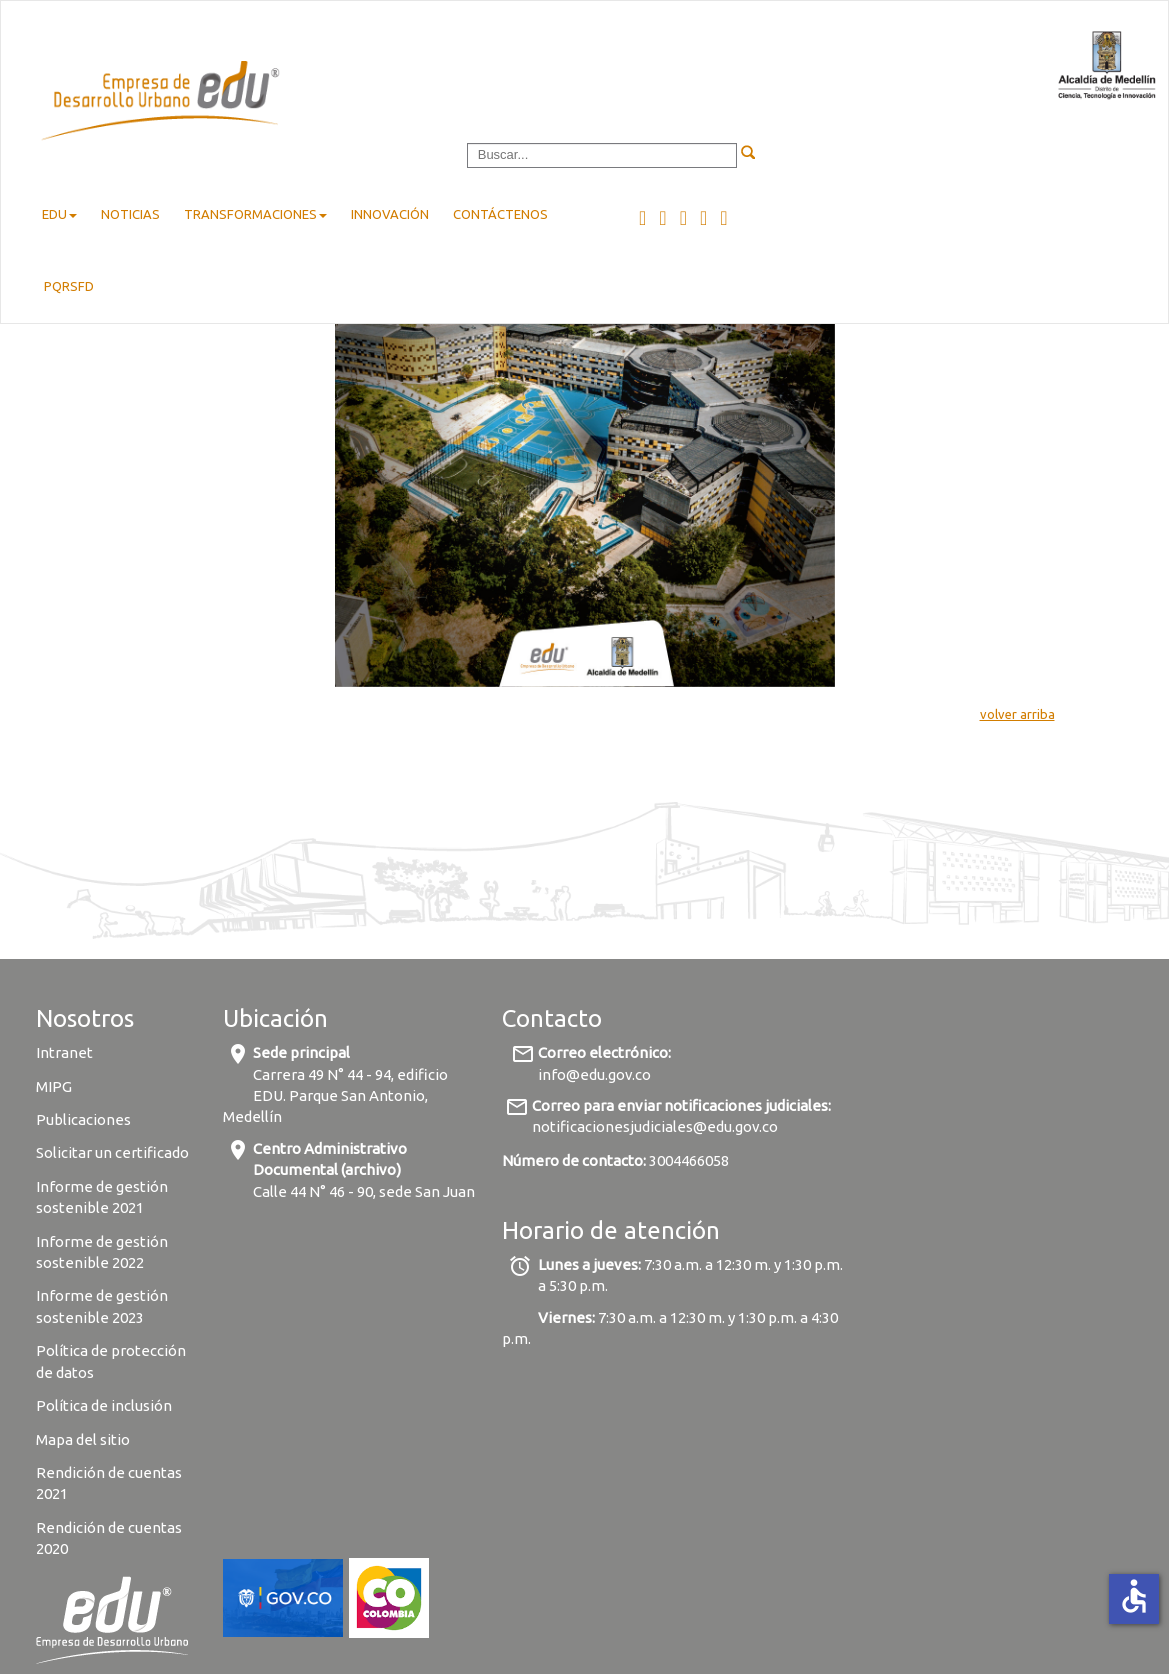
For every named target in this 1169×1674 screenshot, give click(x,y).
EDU (59, 214)
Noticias (130, 214)
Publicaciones (83, 1119)
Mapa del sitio (83, 1439)
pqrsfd (69, 286)
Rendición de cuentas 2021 (109, 1483)
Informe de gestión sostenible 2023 (102, 1306)
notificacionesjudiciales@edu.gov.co (655, 1126)
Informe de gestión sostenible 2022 (102, 1252)
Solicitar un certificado (112, 1152)
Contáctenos (500, 214)
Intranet (64, 1052)
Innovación (390, 214)
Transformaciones (255, 214)
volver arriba (1017, 714)
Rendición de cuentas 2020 (109, 1538)
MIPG (54, 1086)
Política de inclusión (104, 1405)
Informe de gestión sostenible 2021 (102, 1197)
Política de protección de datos (111, 1361)
